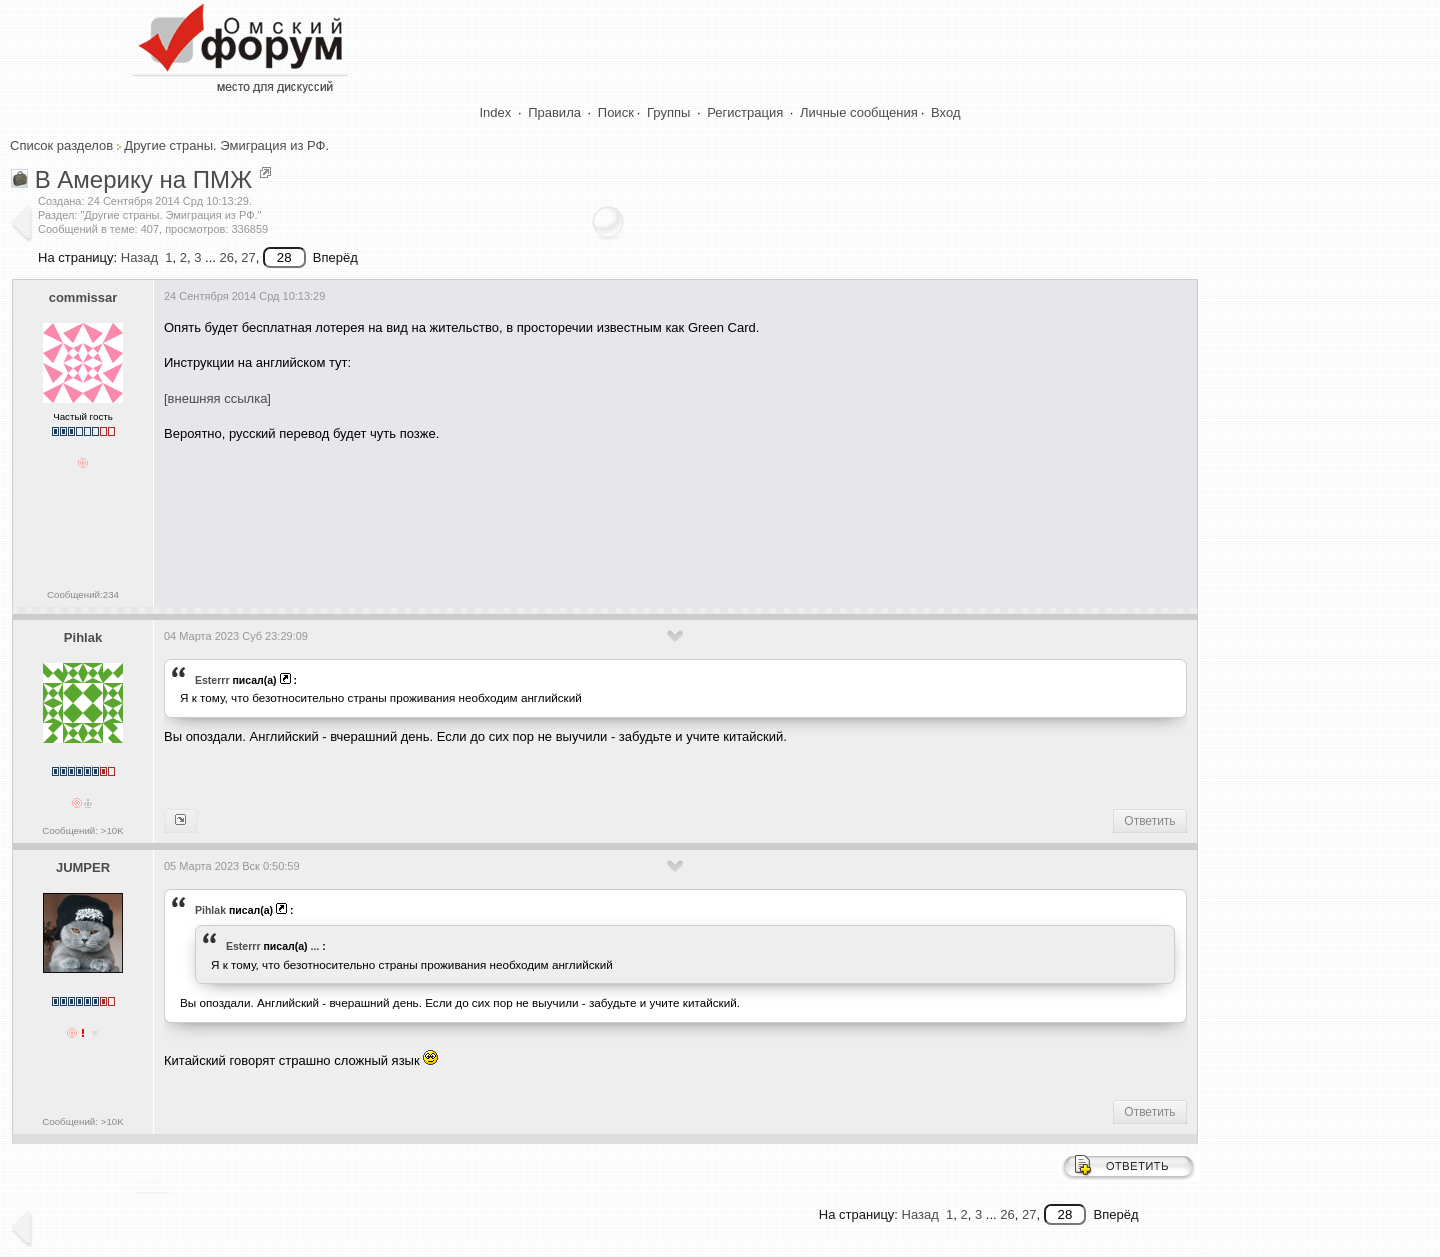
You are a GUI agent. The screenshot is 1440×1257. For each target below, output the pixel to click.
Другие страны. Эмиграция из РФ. (226, 145)
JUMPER (83, 867)
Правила (554, 112)
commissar (83, 297)
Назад (139, 257)
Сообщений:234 (83, 594)
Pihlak (83, 637)
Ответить (1149, 821)
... (315, 946)
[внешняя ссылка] (217, 398)
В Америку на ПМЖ (143, 179)
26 (226, 257)
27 (248, 257)
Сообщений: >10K (83, 830)
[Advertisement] (528, 517)
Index (496, 112)
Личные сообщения (859, 112)
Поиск (616, 112)
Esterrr (212, 680)
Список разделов (61, 145)
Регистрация (745, 112)
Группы (668, 112)
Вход (945, 112)
